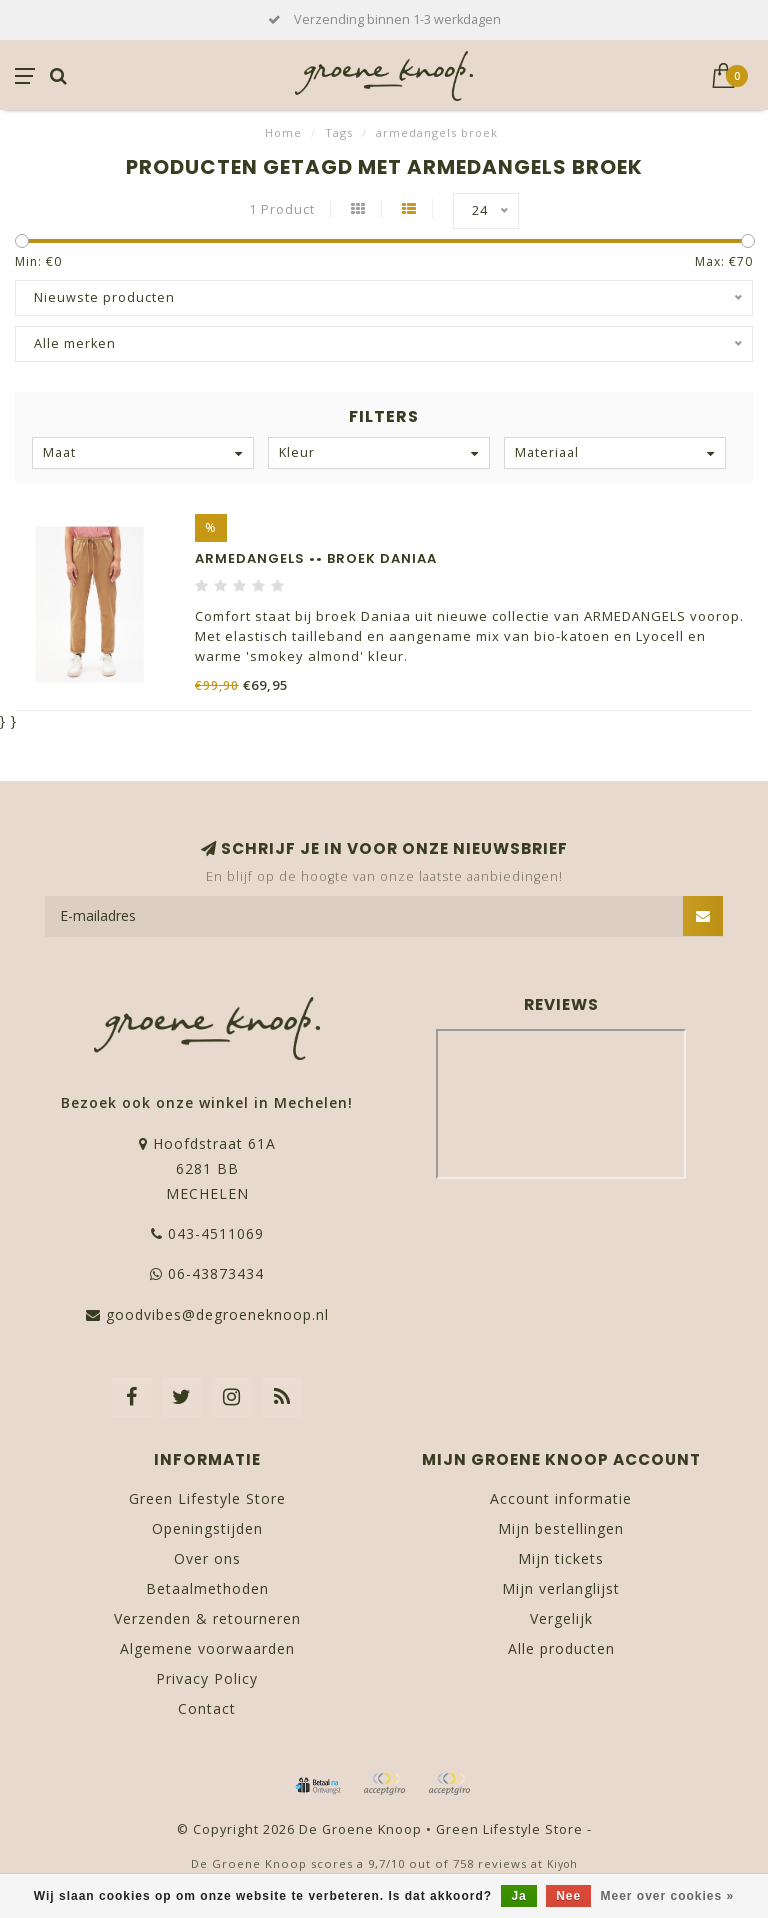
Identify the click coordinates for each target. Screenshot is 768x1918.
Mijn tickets (561, 1558)
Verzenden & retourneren (207, 1618)
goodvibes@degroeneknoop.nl (217, 1314)
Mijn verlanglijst (561, 1588)
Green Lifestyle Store (207, 1498)
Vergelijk (561, 1618)
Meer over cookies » (668, 1896)
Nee (568, 1896)
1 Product (282, 209)
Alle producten (561, 1648)
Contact (207, 1708)
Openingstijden (207, 1528)
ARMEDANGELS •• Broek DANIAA (316, 558)
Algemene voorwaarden (207, 1648)
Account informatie (561, 1498)
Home (283, 132)
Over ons (207, 1558)
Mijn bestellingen (561, 1528)
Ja (518, 1896)
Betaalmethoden (207, 1588)
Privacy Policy (207, 1678)
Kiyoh (562, 1864)
